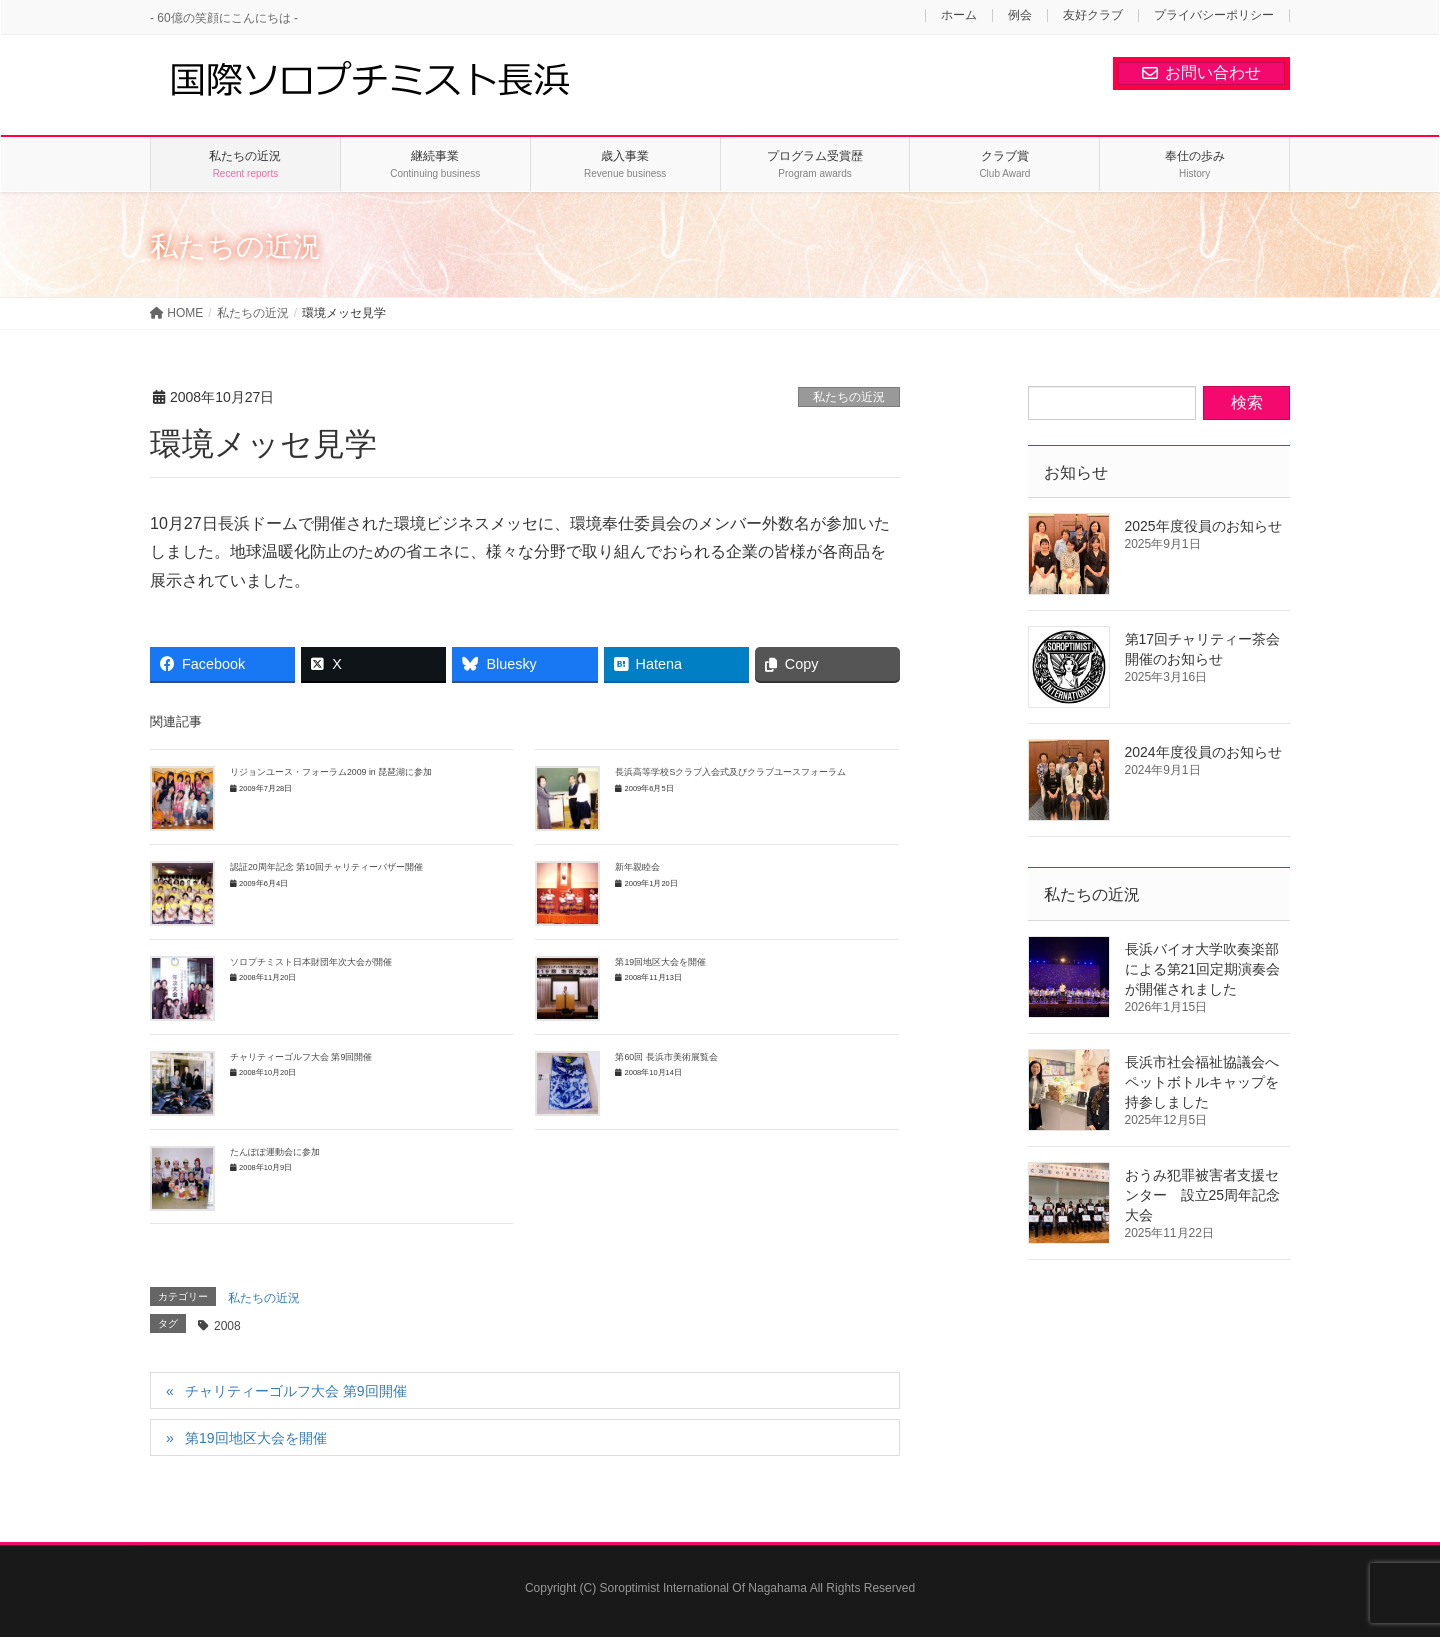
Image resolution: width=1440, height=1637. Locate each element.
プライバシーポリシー (1214, 15)
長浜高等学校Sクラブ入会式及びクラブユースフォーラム (730, 772)
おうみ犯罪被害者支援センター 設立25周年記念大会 (1203, 1195)
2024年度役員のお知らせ (1203, 752)
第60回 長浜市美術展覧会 (666, 1057)
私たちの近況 (849, 397)
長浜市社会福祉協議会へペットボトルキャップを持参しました (1202, 1082)
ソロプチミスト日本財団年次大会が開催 (311, 962)
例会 (1020, 15)
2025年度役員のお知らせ (1203, 526)
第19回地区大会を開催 (660, 962)
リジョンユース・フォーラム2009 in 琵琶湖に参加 (331, 772)
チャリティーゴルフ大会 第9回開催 (301, 1057)
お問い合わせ (1201, 72)
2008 (227, 1326)
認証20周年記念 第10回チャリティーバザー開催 (326, 867)
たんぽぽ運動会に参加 (275, 1152)
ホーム (959, 15)
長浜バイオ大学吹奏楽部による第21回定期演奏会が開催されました (1203, 969)
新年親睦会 (642, 867)
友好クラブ (1093, 15)
